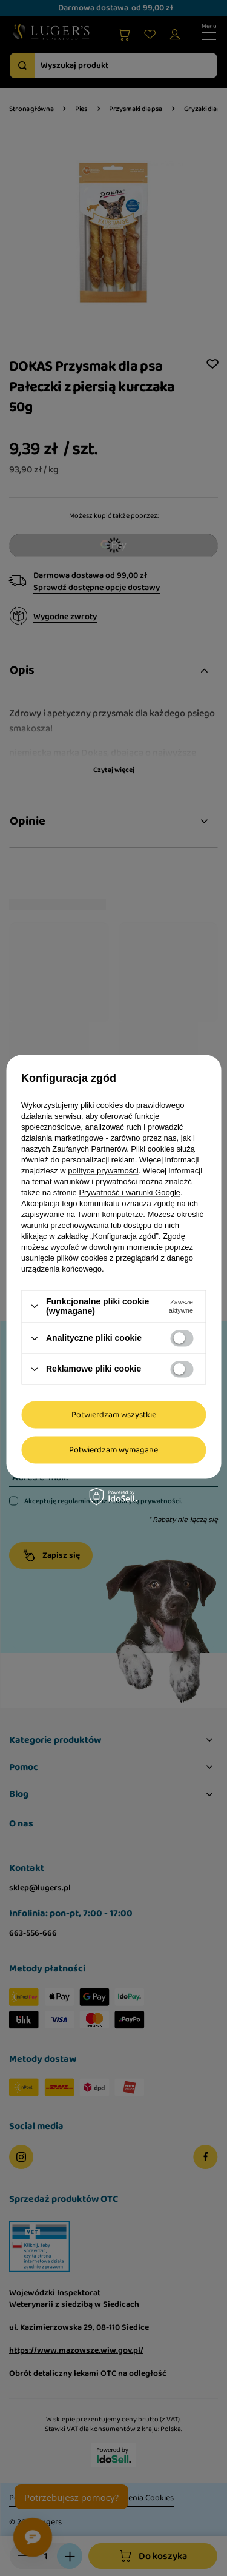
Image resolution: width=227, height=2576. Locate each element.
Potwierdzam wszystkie (113, 1414)
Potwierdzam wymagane (113, 1450)
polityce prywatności (103, 1170)
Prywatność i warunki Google (129, 1192)
